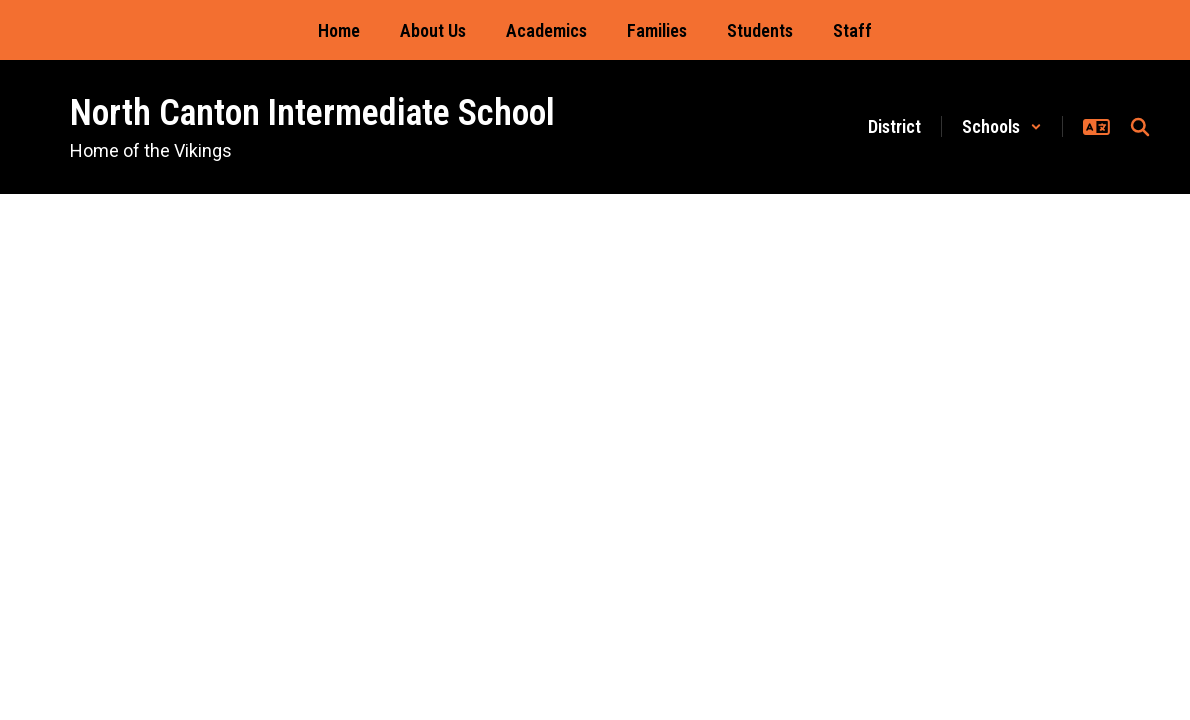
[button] (1002, 126)
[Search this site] (1140, 127)
